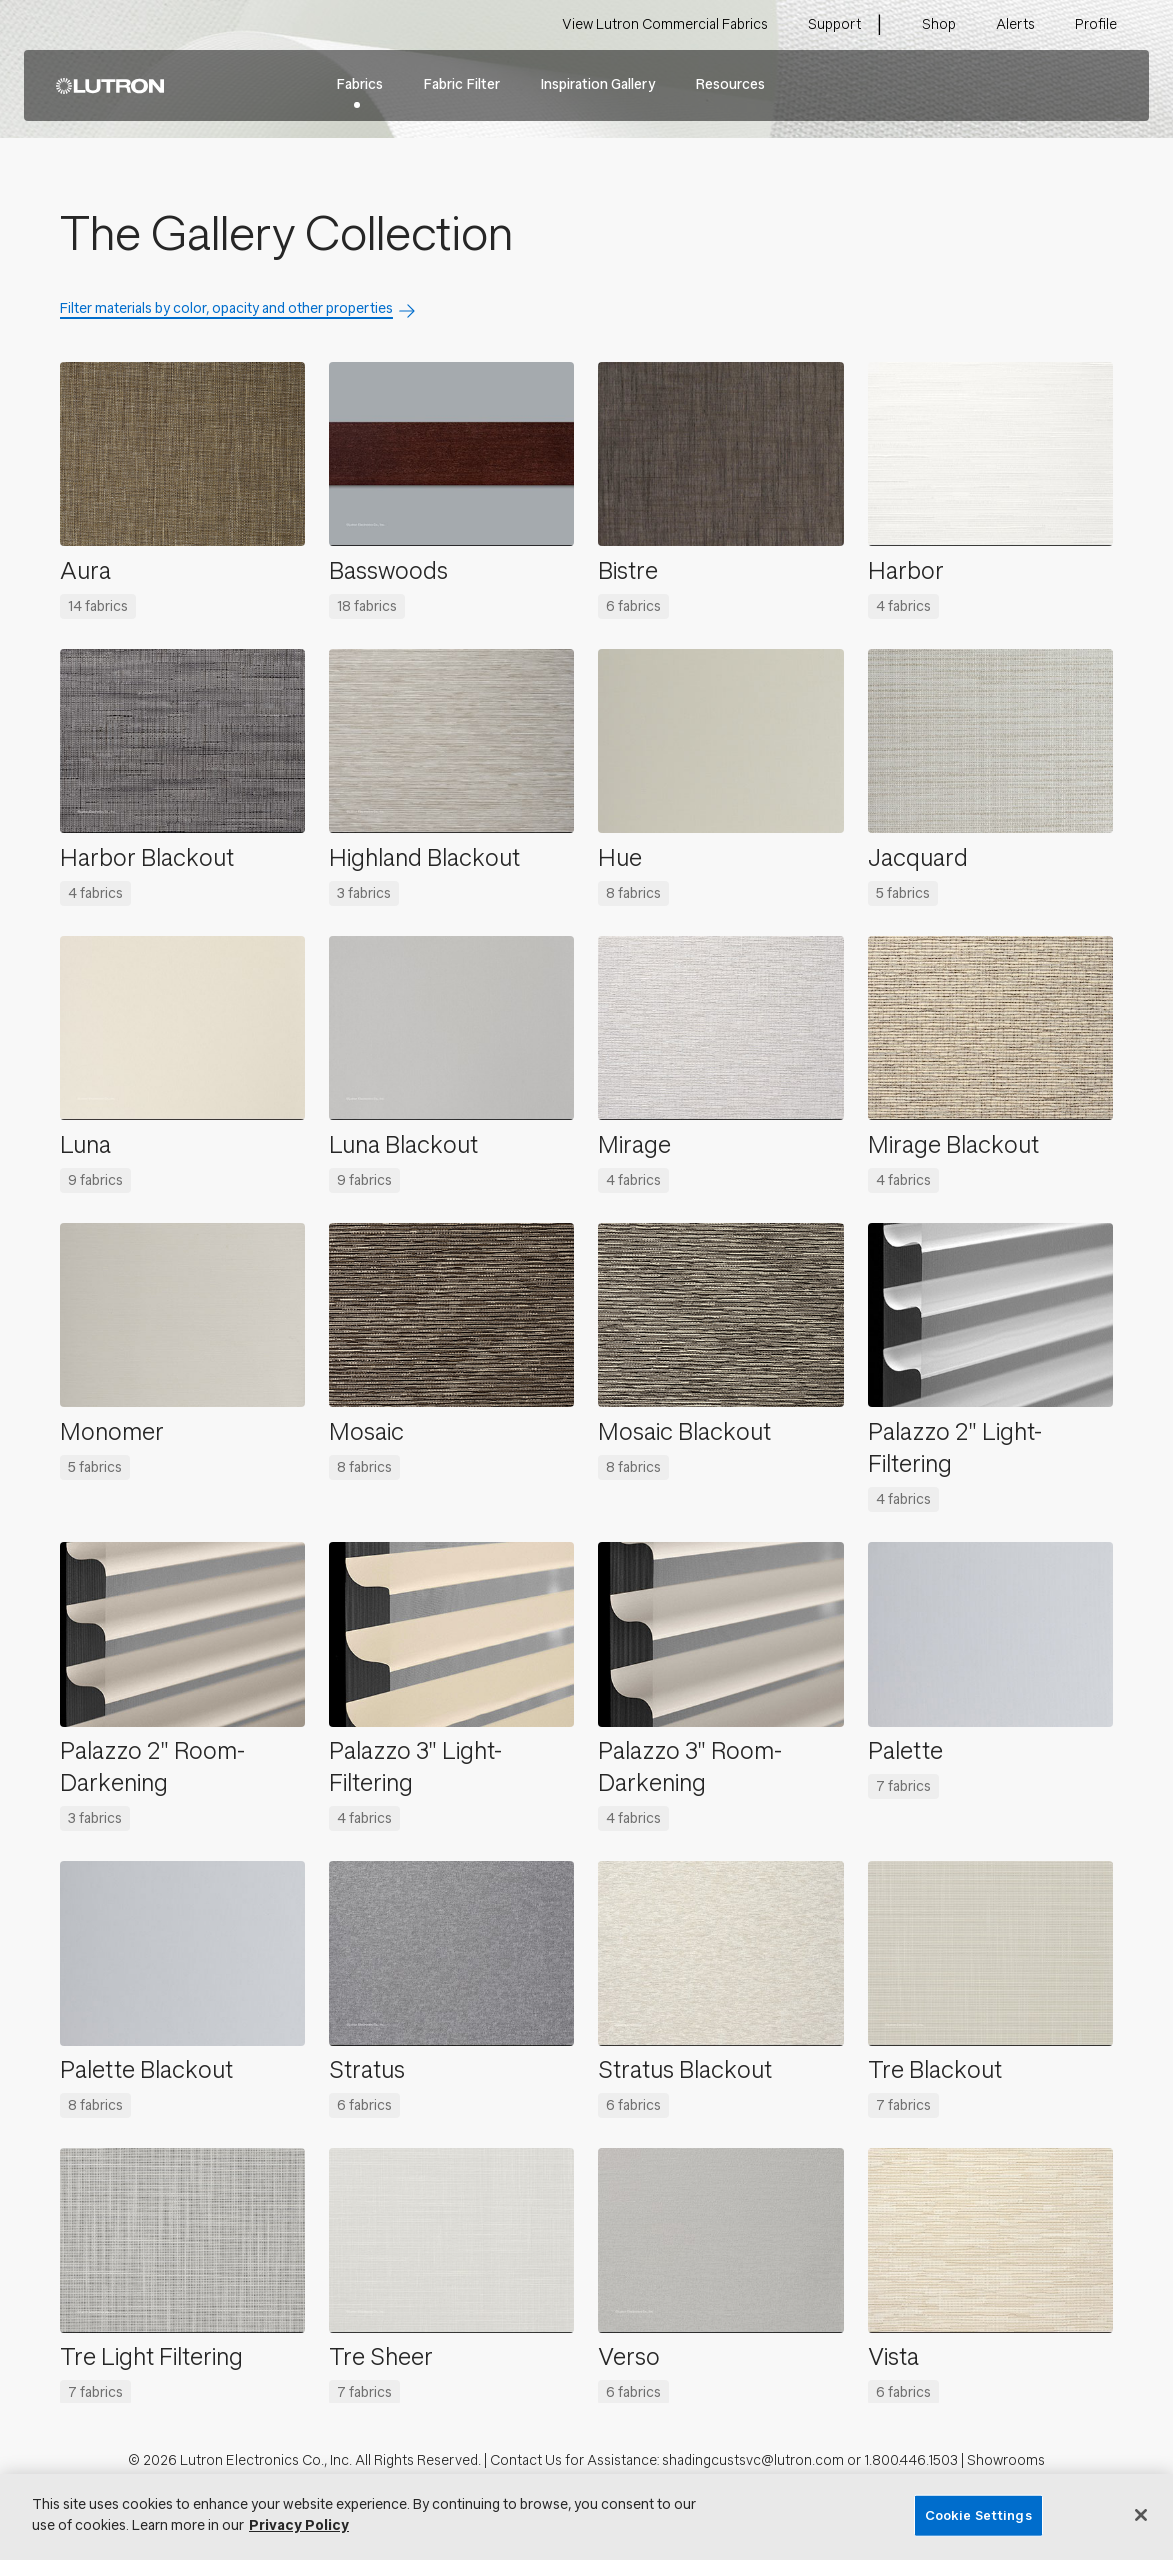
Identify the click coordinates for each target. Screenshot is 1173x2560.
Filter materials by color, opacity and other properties (226, 308)
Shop (939, 24)
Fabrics (359, 84)
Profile (1096, 24)
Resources (730, 84)
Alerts (1015, 24)
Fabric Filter (461, 84)
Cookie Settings (978, 2515)
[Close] (1141, 2515)
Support (834, 24)
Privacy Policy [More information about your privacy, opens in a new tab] (299, 2525)
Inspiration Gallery (597, 84)
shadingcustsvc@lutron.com (753, 2460)
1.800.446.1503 (911, 2460)
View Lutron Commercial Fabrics (665, 24)
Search (1103, 86)
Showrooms (1006, 2460)
